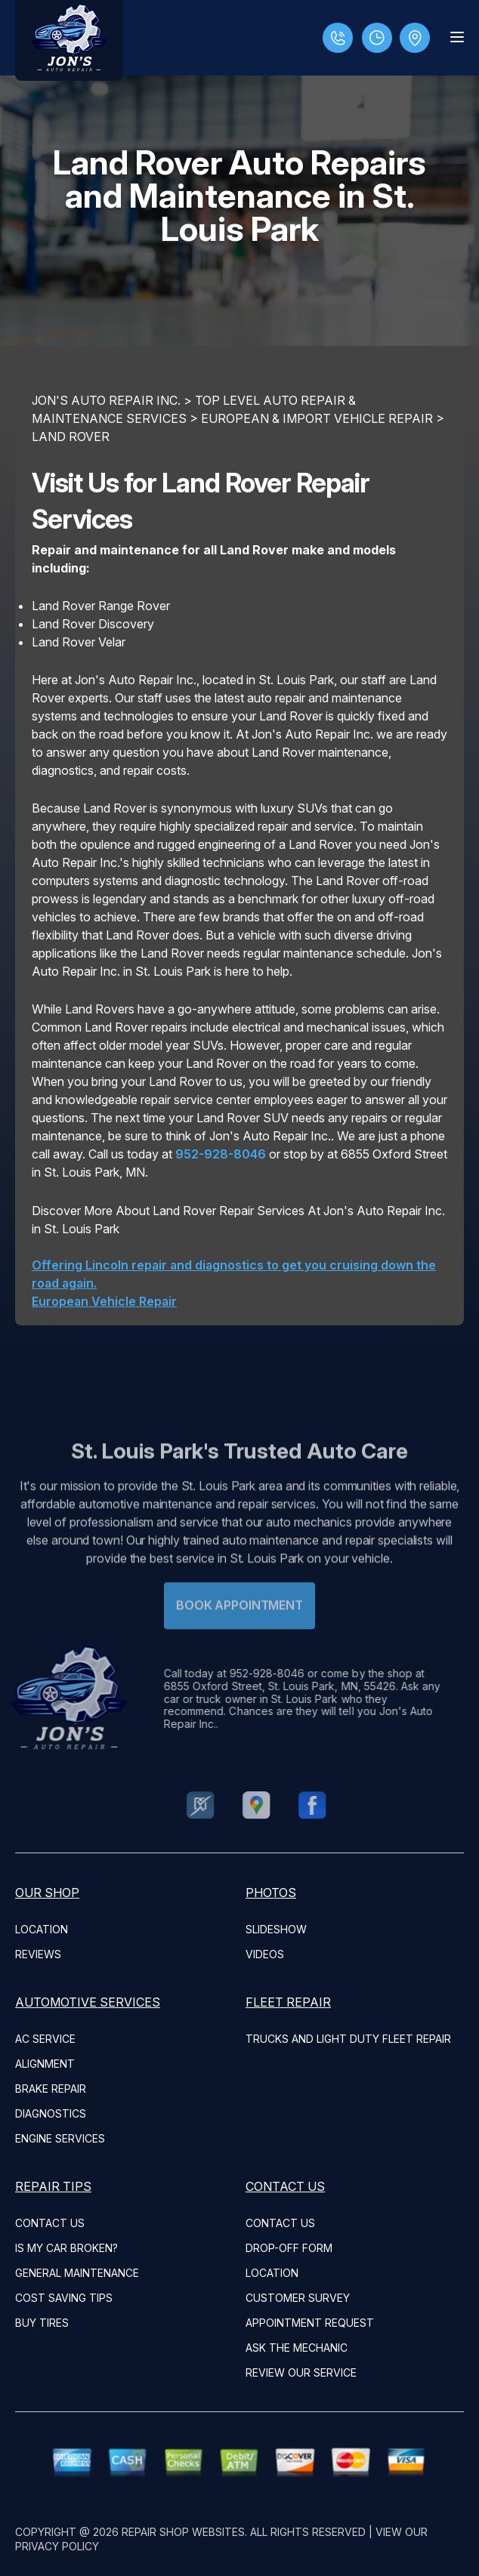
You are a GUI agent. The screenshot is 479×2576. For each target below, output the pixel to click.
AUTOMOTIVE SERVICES (87, 2002)
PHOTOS (271, 1892)
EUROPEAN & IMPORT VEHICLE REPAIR (317, 418)
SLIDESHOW (276, 1929)
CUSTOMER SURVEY (298, 2297)
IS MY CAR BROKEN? (66, 2247)
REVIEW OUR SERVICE (301, 2372)
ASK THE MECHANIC (297, 2347)
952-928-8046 (220, 1154)
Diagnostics (50, 2113)
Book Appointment (239, 1629)
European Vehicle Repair (104, 1301)
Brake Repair (50, 2088)
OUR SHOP (47, 1892)
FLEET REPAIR (288, 2002)
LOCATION (41, 1929)
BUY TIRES (42, 2322)
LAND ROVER (71, 436)
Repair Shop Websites (183, 2531)
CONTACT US (50, 2223)
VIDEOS (265, 1954)
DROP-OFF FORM (289, 2247)
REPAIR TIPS (53, 2186)
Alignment (45, 2063)
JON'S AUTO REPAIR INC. (106, 400)
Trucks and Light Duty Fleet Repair (348, 2038)
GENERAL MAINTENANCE (77, 2272)
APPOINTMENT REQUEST (310, 2322)
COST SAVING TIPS (64, 2297)
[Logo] (69, 40)
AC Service (45, 2038)
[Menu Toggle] (457, 37)
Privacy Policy (57, 2546)
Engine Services (60, 2138)
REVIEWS (38, 1954)
